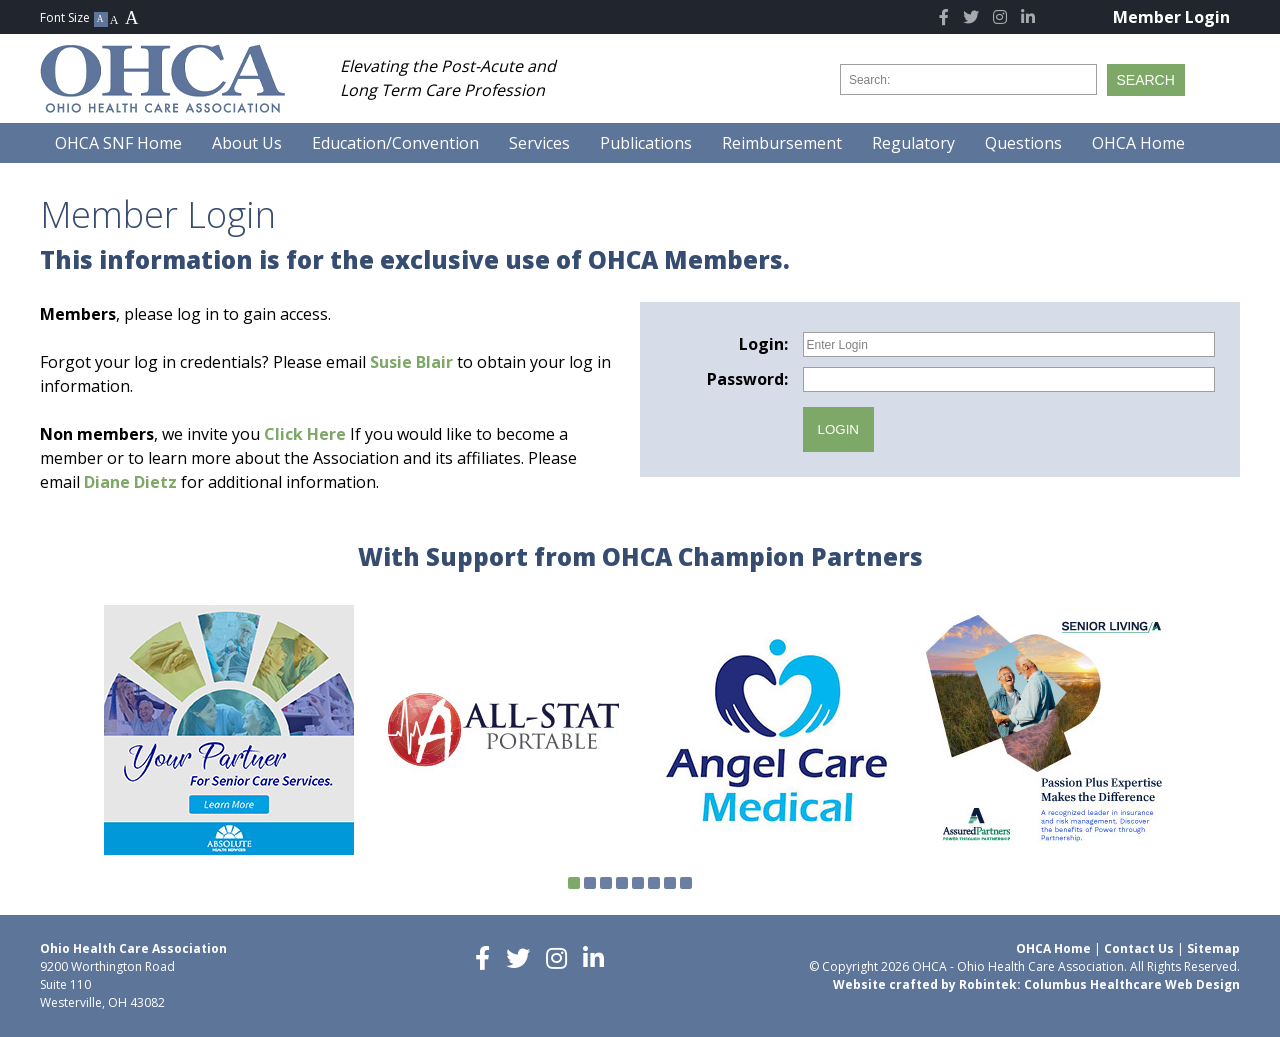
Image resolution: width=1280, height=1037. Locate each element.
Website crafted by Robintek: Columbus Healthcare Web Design (1036, 984)
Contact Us (1139, 948)
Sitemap (1213, 948)
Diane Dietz (130, 482)
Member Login (1171, 17)
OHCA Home (1053, 948)
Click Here (305, 434)
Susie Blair (411, 362)
